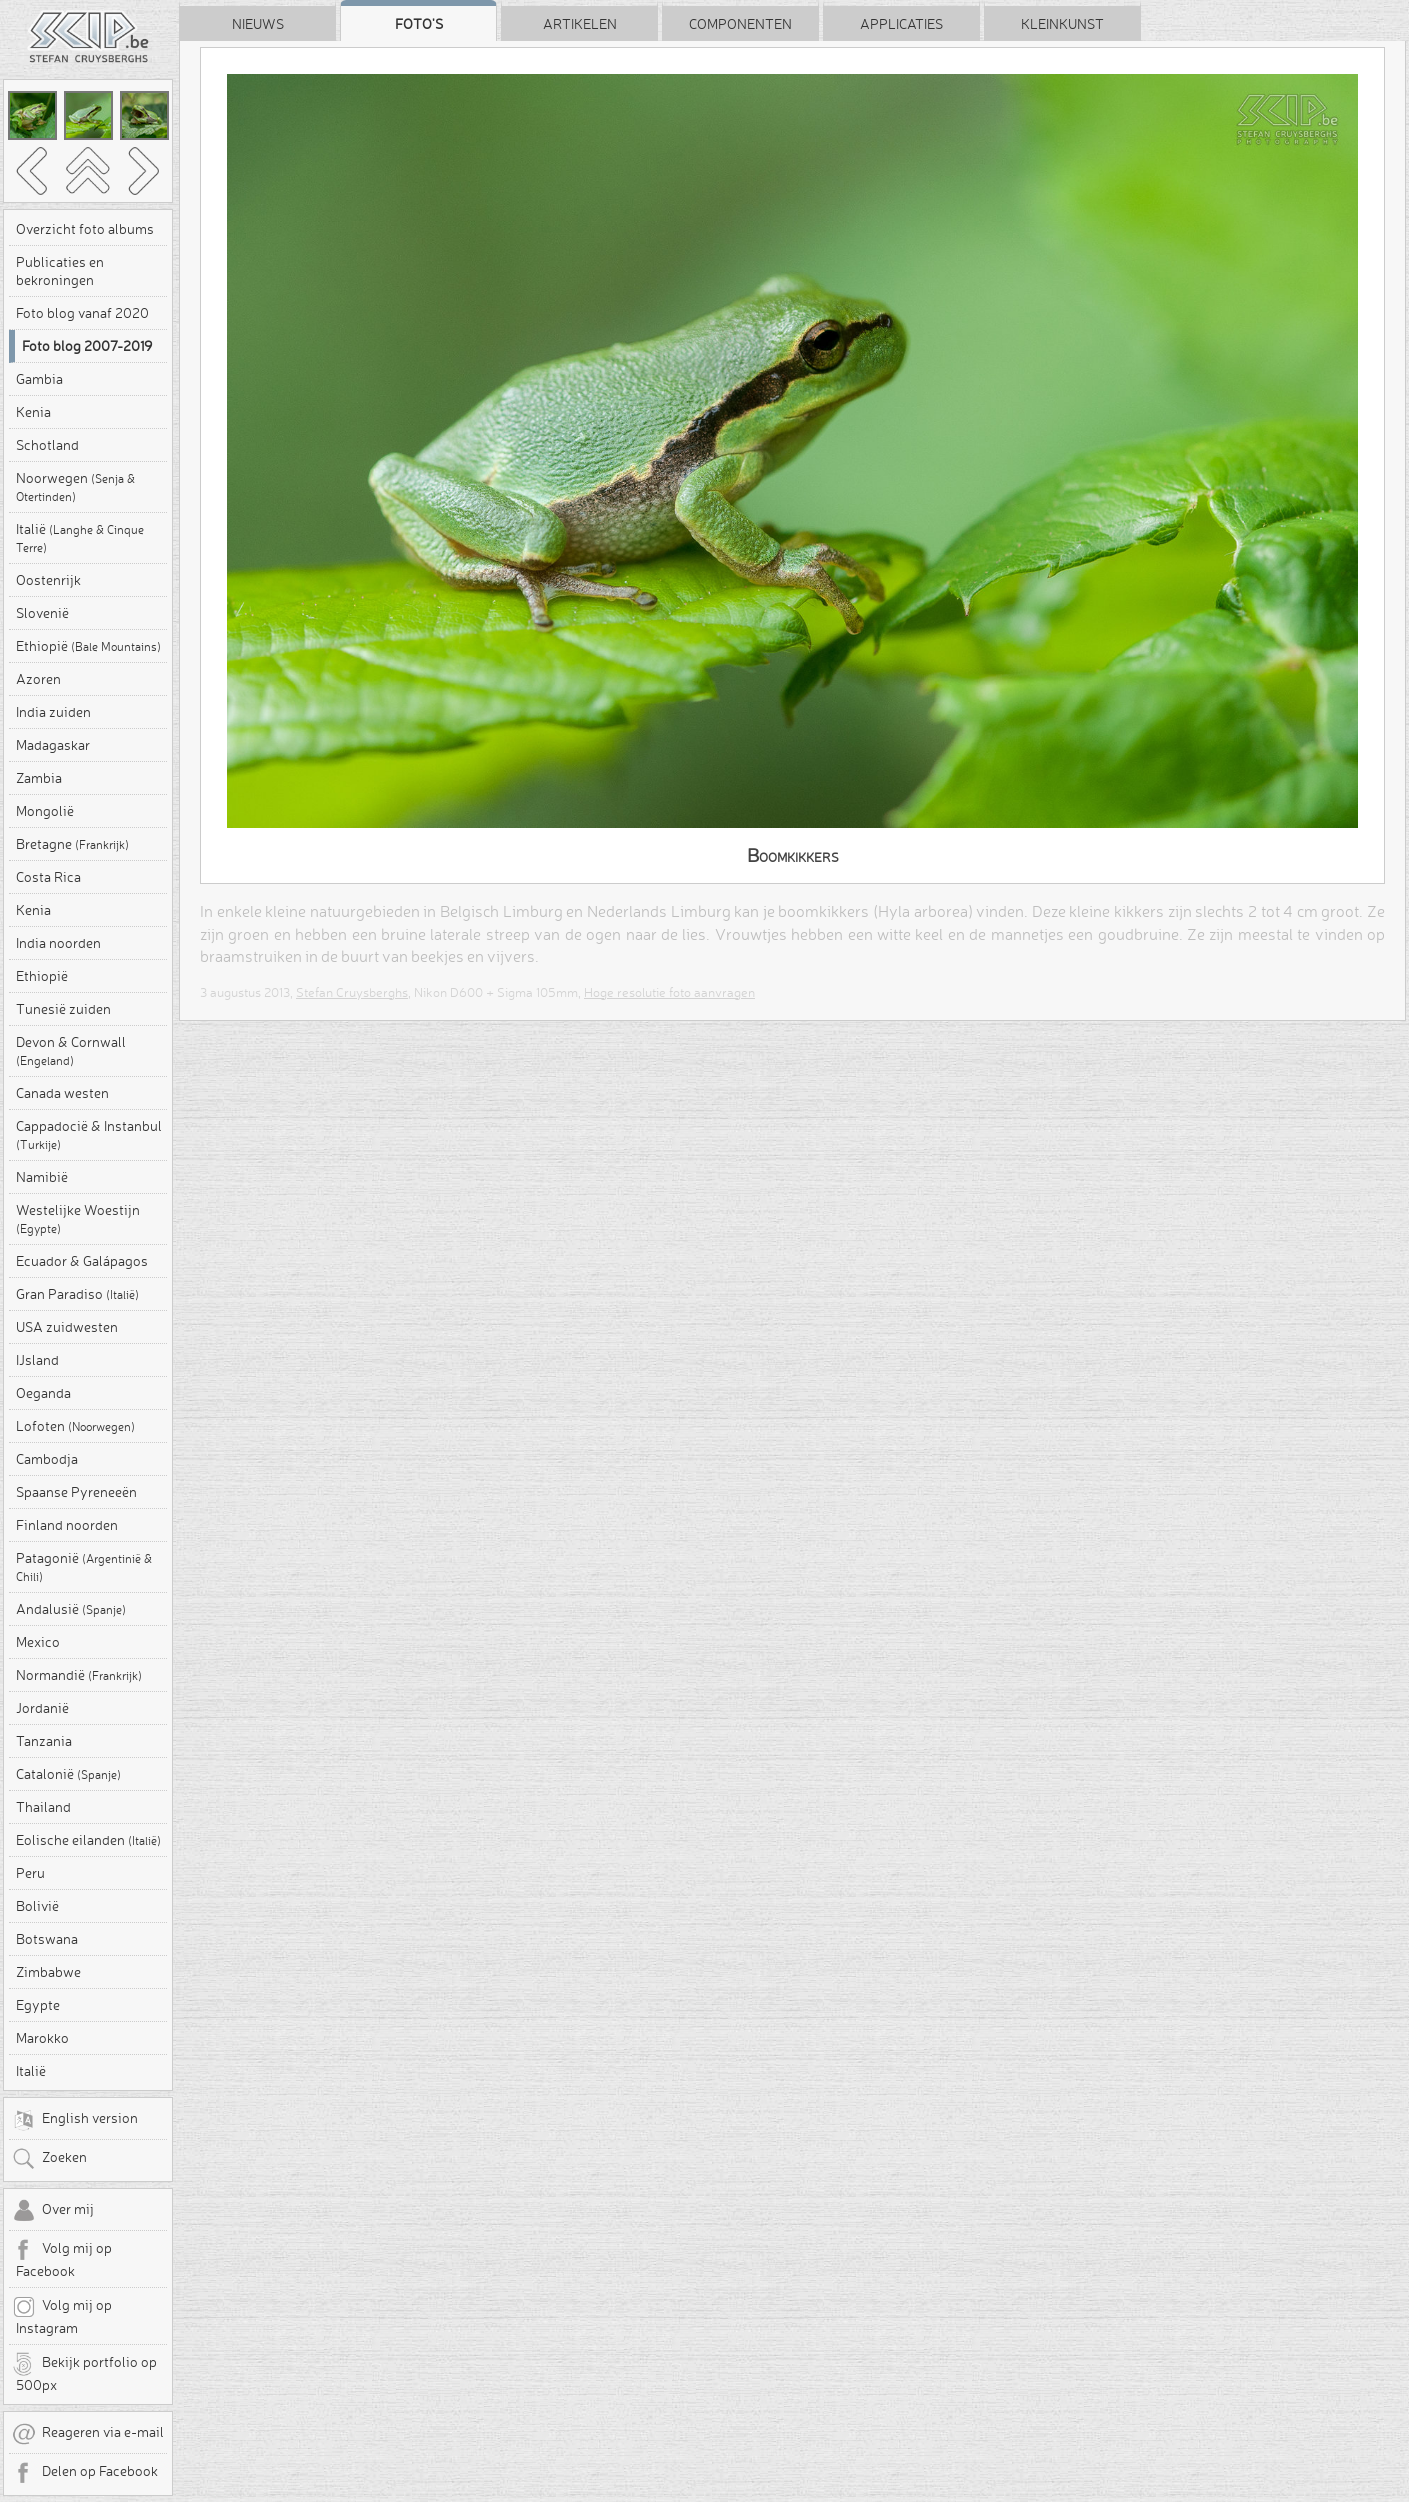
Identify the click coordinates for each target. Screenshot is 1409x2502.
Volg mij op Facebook (62, 2259)
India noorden (58, 943)
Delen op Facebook (85, 2473)
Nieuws (258, 24)
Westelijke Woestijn (78, 1218)
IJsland (37, 1360)
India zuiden (53, 712)
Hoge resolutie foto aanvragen (669, 992)
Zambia (39, 778)
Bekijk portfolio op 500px (84, 2373)
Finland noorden (67, 1525)
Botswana (47, 1939)
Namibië (42, 1177)
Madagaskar (53, 745)
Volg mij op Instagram (62, 2316)
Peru (30, 1873)
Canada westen (62, 1093)
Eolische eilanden (88, 1840)
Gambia (39, 379)
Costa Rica (48, 877)
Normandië (79, 1675)
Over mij (53, 2211)
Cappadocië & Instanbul (89, 1134)
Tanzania (44, 1741)
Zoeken (49, 2159)
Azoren (38, 679)
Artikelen (580, 24)
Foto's (419, 24)
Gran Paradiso (77, 1294)
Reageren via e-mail (88, 2434)
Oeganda (43, 1393)
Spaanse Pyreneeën (76, 1492)
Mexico (38, 1642)
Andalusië (71, 1609)
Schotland (47, 445)
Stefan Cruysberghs (352, 992)
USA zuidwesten (67, 1327)
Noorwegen (75, 486)
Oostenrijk (48, 580)
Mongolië (45, 811)
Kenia (33, 412)
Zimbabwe (48, 1972)
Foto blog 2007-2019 (87, 346)
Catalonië (68, 1774)
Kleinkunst (1062, 24)
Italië (80, 537)
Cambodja (47, 1459)
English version (75, 2120)
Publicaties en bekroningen (60, 271)
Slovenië (42, 613)
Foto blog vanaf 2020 (82, 313)
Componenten (740, 24)
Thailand (43, 1807)
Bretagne (72, 844)
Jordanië (42, 1708)
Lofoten (75, 1426)
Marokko (42, 2038)
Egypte (38, 2005)
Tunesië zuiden (63, 1009)
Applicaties (901, 24)
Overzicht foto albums (85, 229)
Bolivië (37, 1906)
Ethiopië (88, 646)
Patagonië (84, 1566)
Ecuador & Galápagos (82, 1261)
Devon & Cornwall (71, 1050)
